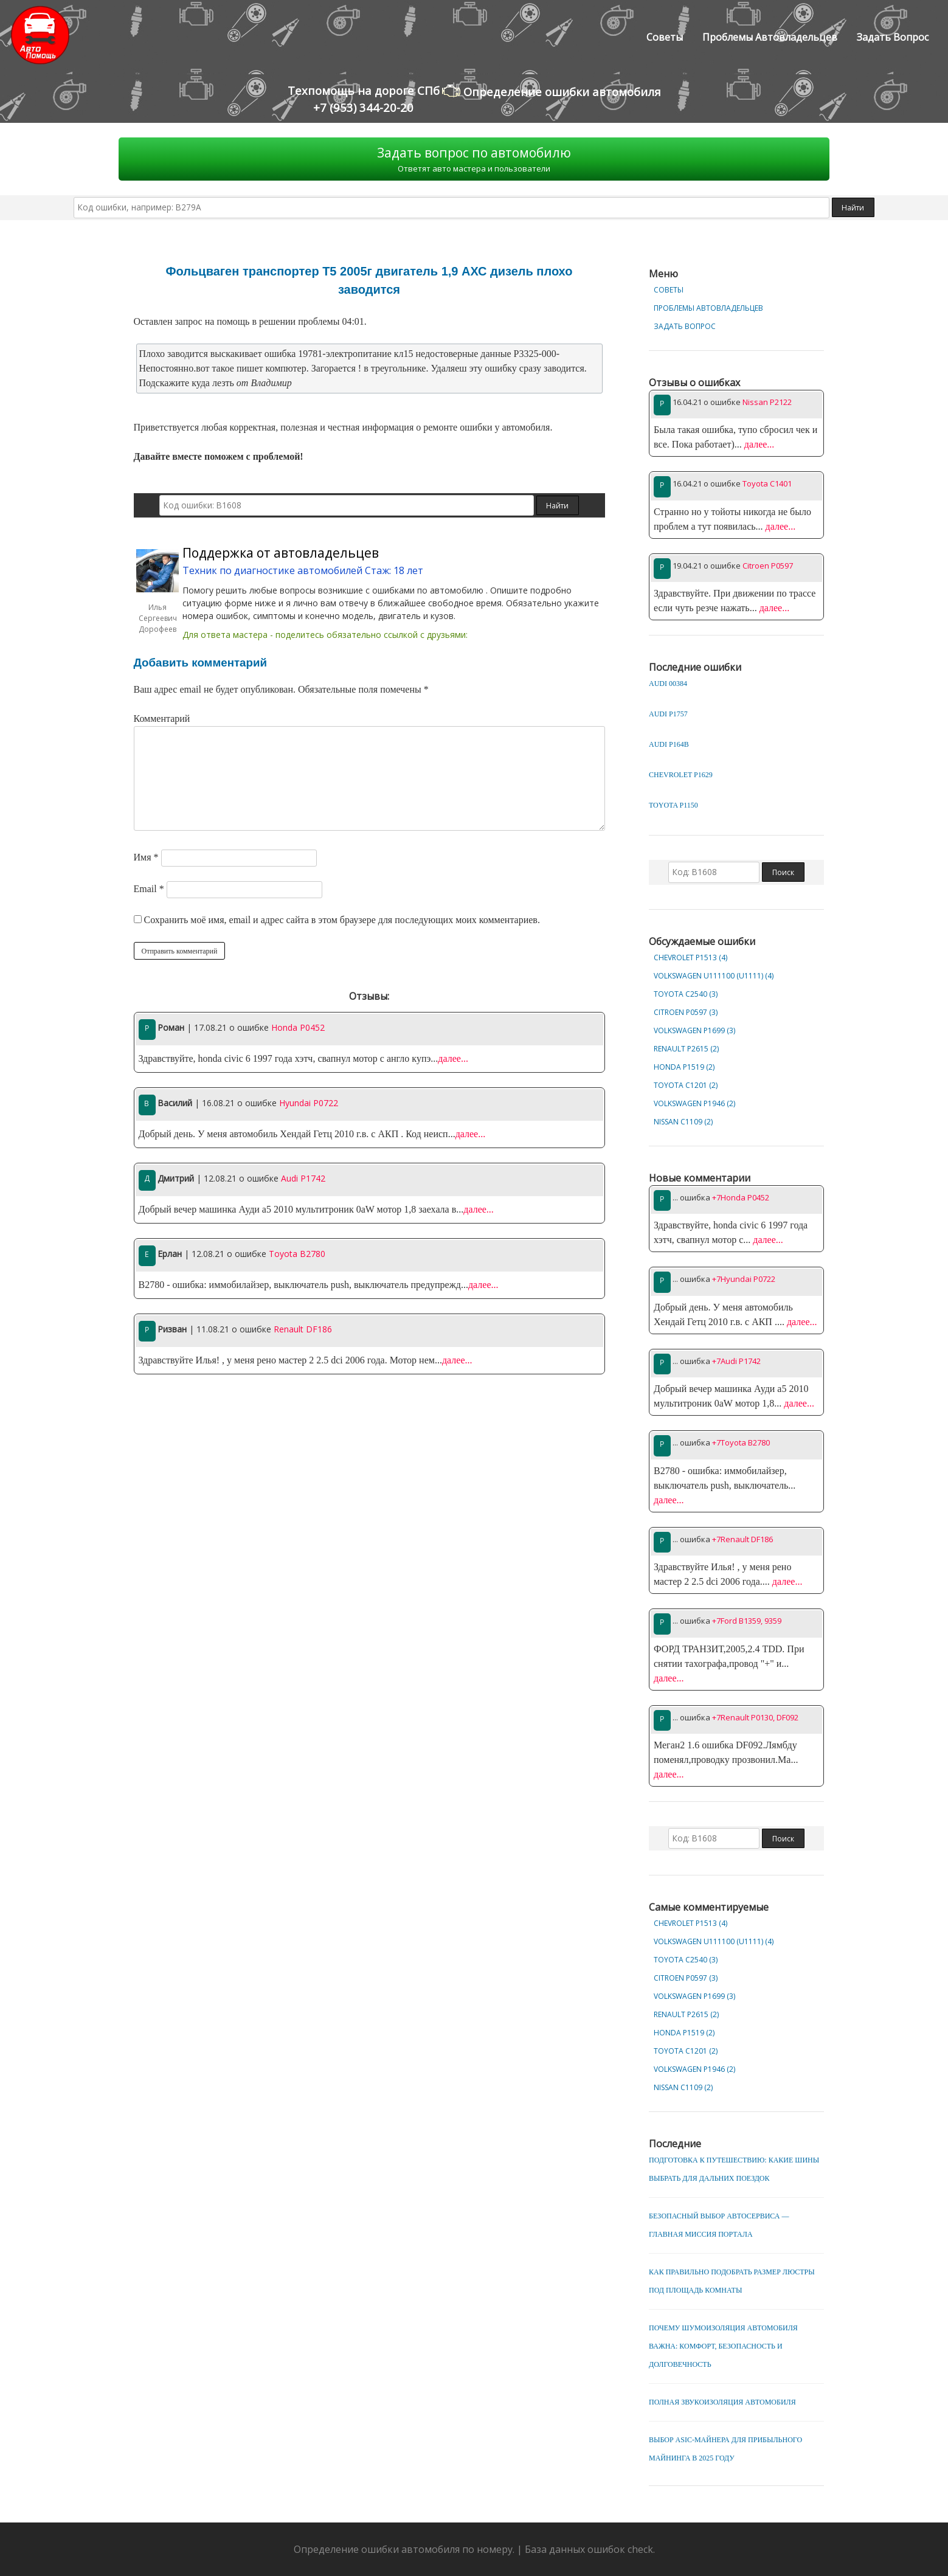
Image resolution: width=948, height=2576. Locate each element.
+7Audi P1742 (736, 1361)
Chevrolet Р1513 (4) (690, 957)
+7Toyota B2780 (741, 1442)
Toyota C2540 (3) (686, 994)
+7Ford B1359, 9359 (746, 1620)
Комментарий (162, 718)
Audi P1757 (668, 714)
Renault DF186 (303, 1329)
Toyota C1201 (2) (686, 1085)
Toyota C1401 (767, 483)
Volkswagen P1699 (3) (694, 1030)
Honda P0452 (298, 1027)
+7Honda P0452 (740, 1197)
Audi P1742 (303, 1178)
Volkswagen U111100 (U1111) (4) (713, 976)
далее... (453, 1058)
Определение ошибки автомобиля (551, 91)
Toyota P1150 (673, 805)
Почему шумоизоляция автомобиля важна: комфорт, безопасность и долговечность (723, 2346)
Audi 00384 (668, 683)
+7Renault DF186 (742, 1539)
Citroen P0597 (767, 565)
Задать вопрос (893, 37)
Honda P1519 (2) (684, 1067)
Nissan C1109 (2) (683, 1122)
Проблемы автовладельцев (769, 37)
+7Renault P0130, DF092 (755, 1717)
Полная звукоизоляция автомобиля (722, 2402)
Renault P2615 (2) (686, 1049)
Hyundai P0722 (308, 1103)
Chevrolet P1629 (681, 774)
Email (149, 889)
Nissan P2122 (767, 401)
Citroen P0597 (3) (686, 1012)
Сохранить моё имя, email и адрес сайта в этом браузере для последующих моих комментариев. (342, 920)
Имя (146, 857)
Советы (664, 37)
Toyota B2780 (297, 1253)
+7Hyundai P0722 (743, 1278)
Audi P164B (669, 744)
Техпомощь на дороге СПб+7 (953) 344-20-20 (364, 99)
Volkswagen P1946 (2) (694, 1103)
